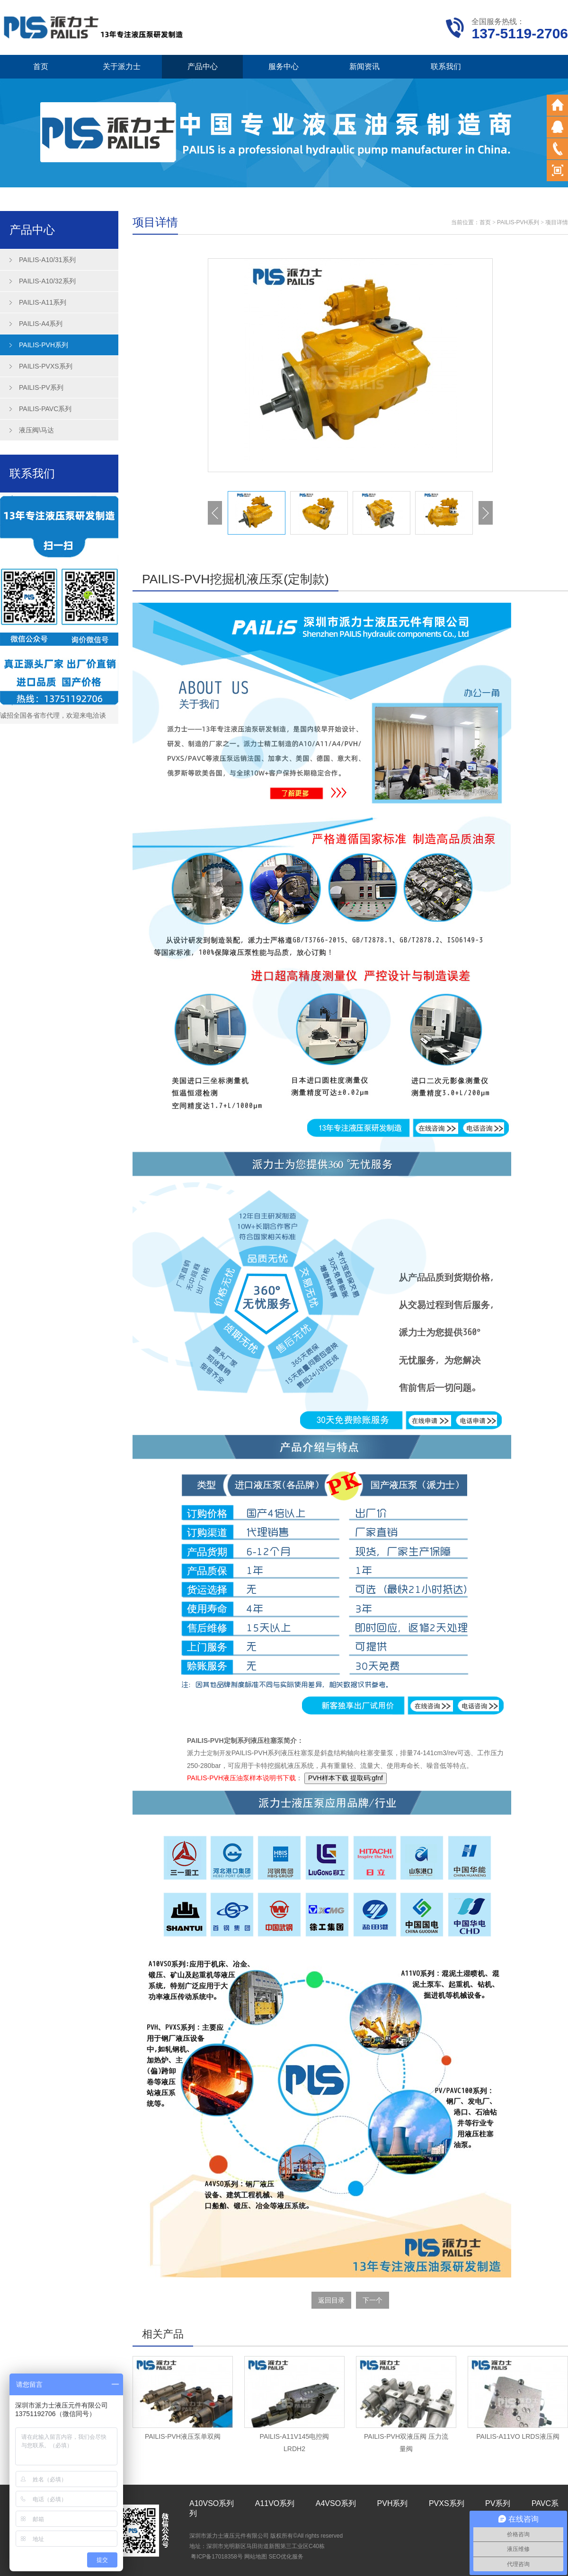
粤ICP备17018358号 (216, 2556)
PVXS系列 (446, 2503)
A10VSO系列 (211, 2503)
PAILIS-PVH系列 (43, 345)
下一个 (372, 2300)
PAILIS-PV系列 (41, 387)
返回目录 (331, 2300)
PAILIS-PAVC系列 (45, 409)
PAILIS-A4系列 (40, 323)
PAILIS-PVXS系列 (45, 366)
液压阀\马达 (36, 430)
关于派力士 (122, 66)
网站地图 (255, 2556)
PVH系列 (392, 2503)
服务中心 (283, 66)
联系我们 (446, 66)
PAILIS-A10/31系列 (47, 260)
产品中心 (202, 66)
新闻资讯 (364, 66)
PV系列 (497, 2503)
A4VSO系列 (336, 2503)
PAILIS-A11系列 (42, 302)
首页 (40, 66)
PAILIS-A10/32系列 (47, 281)
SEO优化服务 (285, 2556)
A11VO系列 (275, 2503)
